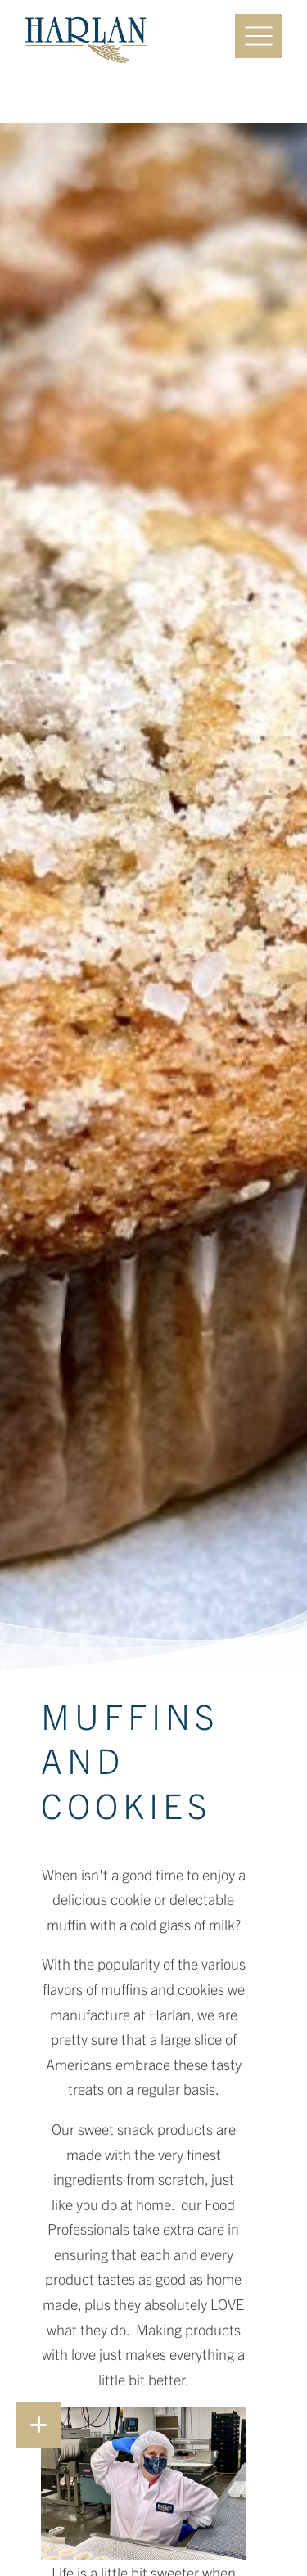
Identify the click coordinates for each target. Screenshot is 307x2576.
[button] (38, 2425)
